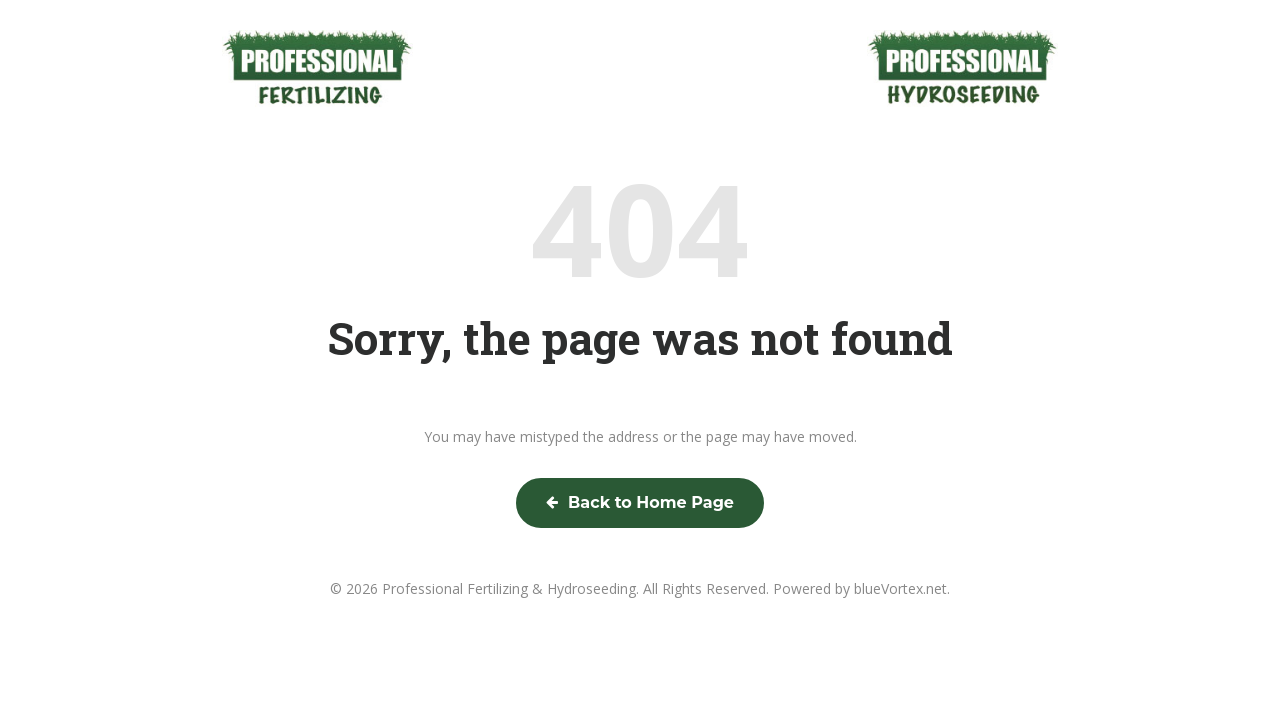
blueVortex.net (900, 588)
